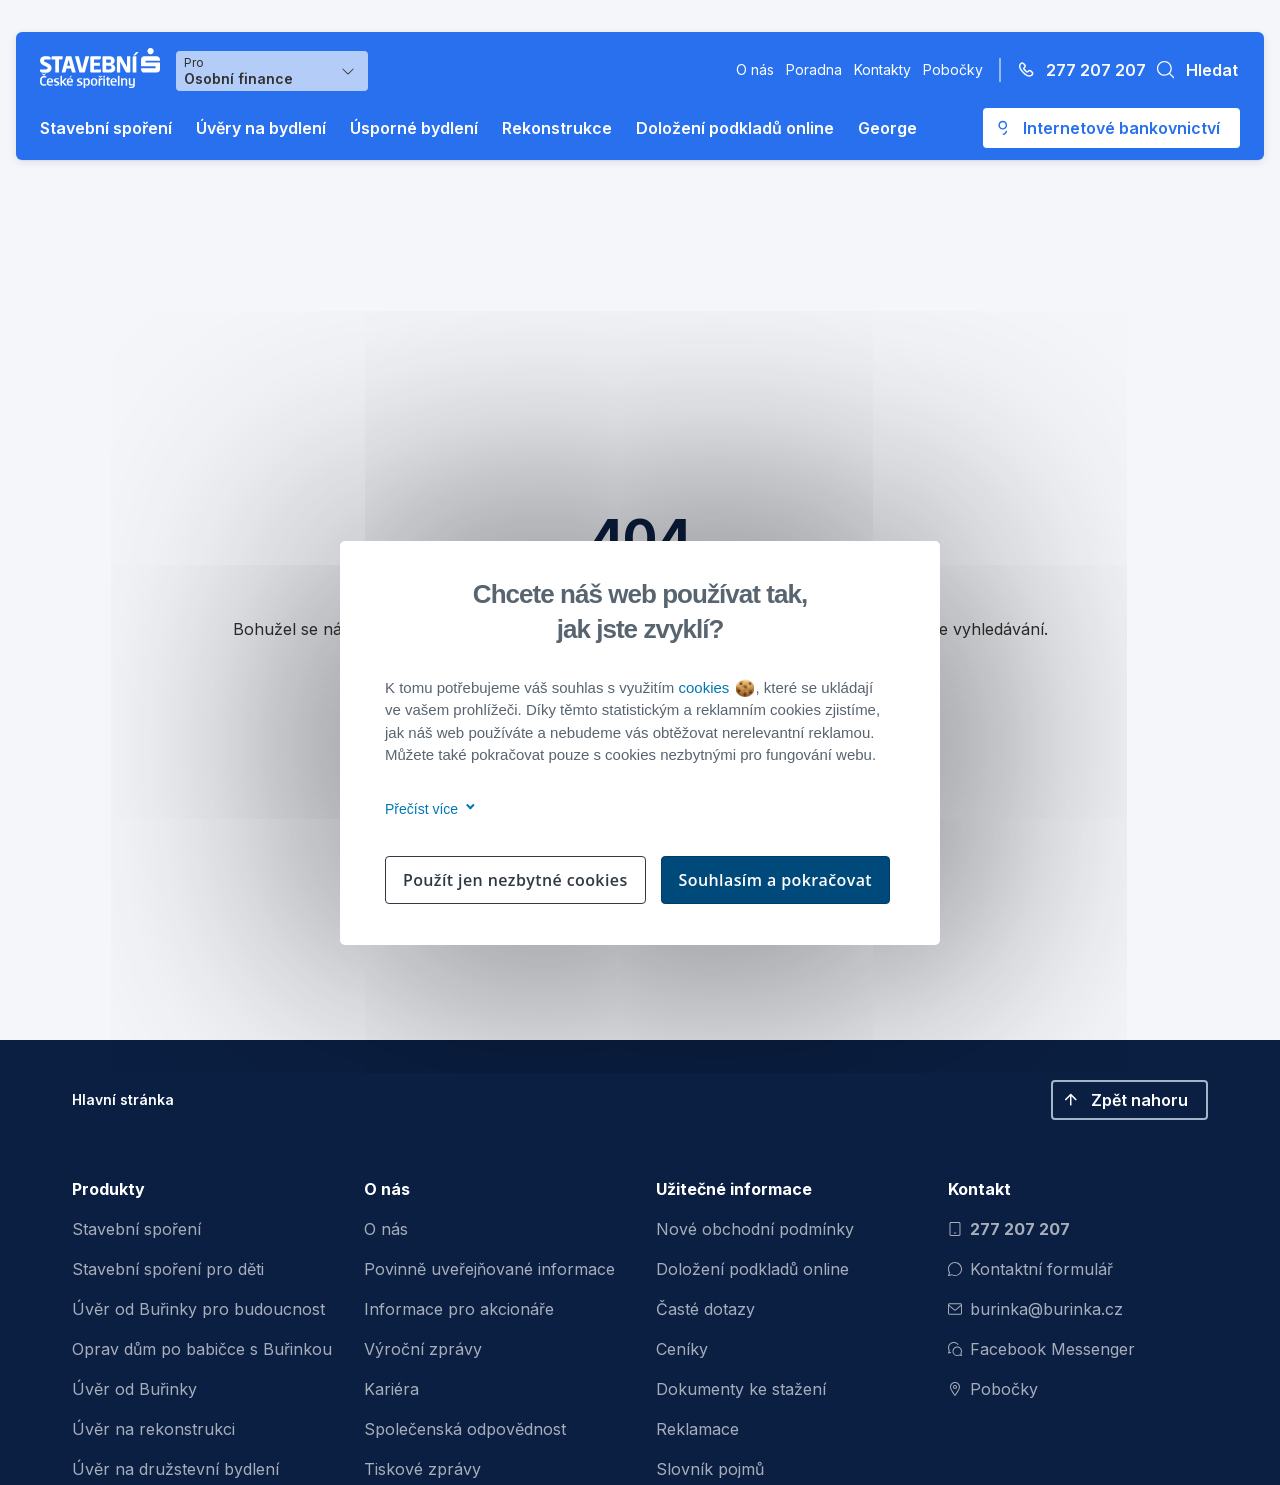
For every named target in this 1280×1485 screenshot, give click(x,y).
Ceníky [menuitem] (682, 1349)
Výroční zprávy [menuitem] (423, 1349)
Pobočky (953, 69)
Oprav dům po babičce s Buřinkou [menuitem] (202, 1349)
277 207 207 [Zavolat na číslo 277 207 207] (1009, 1229)
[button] (1192, 70)
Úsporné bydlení (414, 128)
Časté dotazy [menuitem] (705, 1309)
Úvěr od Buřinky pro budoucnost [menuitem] (198, 1309)
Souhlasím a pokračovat (776, 880)
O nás (755, 69)
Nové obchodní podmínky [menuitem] (755, 1229)
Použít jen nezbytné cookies (515, 880)
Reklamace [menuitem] (697, 1429)
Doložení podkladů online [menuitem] (752, 1269)
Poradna (814, 69)
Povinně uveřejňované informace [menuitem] (489, 1269)
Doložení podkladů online (735, 128)
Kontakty (882, 69)
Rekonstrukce (557, 128)
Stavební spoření (106, 128)
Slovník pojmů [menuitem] (710, 1469)
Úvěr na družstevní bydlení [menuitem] (175, 1469)
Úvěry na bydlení (261, 128)
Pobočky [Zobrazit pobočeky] (993, 1389)
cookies (715, 687)
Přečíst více (426, 809)
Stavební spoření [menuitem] (136, 1229)
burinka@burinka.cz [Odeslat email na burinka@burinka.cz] (1035, 1309)
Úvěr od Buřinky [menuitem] (134, 1389)
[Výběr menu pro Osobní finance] (272, 71)
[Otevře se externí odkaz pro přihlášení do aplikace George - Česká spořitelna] (1111, 128)
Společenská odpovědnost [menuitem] (465, 1429)
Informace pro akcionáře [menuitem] (459, 1309)
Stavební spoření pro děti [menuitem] (168, 1269)
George (887, 128)
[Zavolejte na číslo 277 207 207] (1076, 70)
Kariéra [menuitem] (391, 1389)
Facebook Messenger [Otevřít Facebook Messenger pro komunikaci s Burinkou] (1041, 1349)
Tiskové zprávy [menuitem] (422, 1469)
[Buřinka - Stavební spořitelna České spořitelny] (104, 68)
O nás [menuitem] (386, 1229)
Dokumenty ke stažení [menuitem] (741, 1389)
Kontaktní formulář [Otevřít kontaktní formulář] (1030, 1269)
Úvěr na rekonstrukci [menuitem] (153, 1429)
